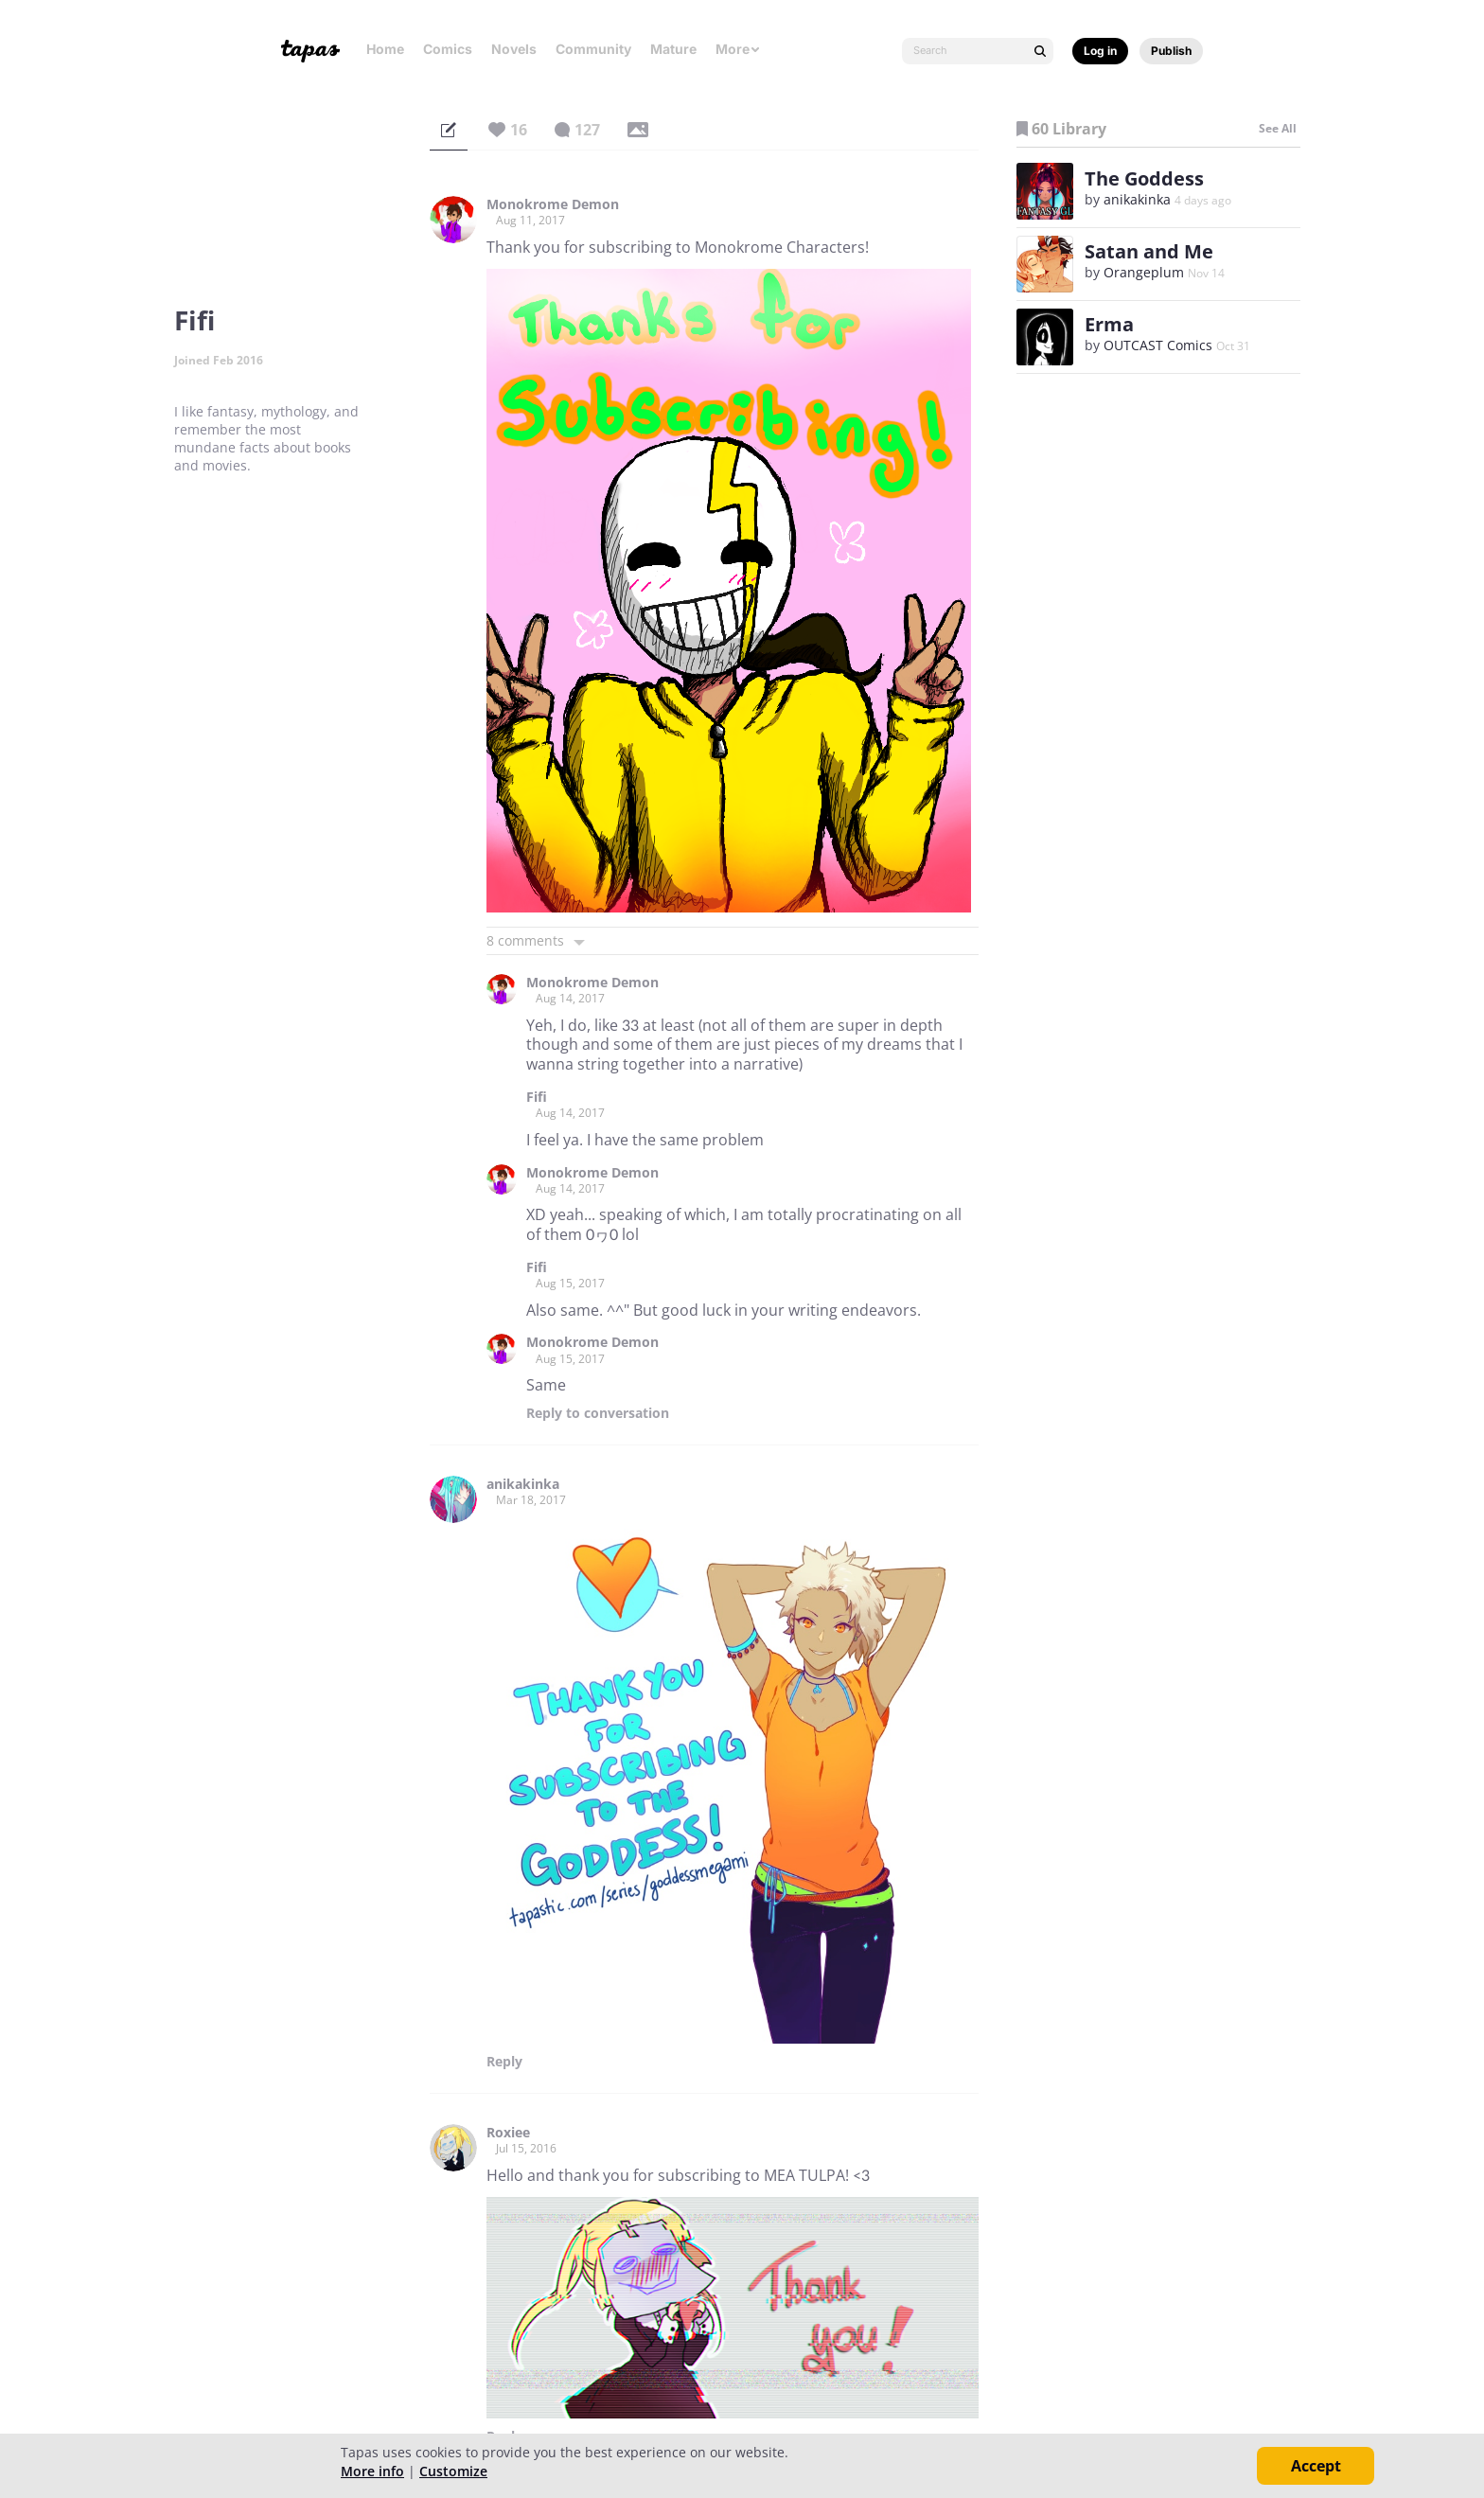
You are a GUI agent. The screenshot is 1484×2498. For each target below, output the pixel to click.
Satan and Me (1149, 251)
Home (385, 49)
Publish (1171, 51)
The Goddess (1144, 178)
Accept (1316, 2465)
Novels (514, 49)
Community (593, 49)
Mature (673, 49)
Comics (447, 49)
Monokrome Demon (552, 204)
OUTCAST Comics (1158, 345)
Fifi (536, 1097)
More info (372, 2471)
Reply (597, 1413)
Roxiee (508, 2132)
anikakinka (522, 1484)
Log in (1100, 51)
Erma (1109, 324)
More (738, 49)
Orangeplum (1144, 272)
